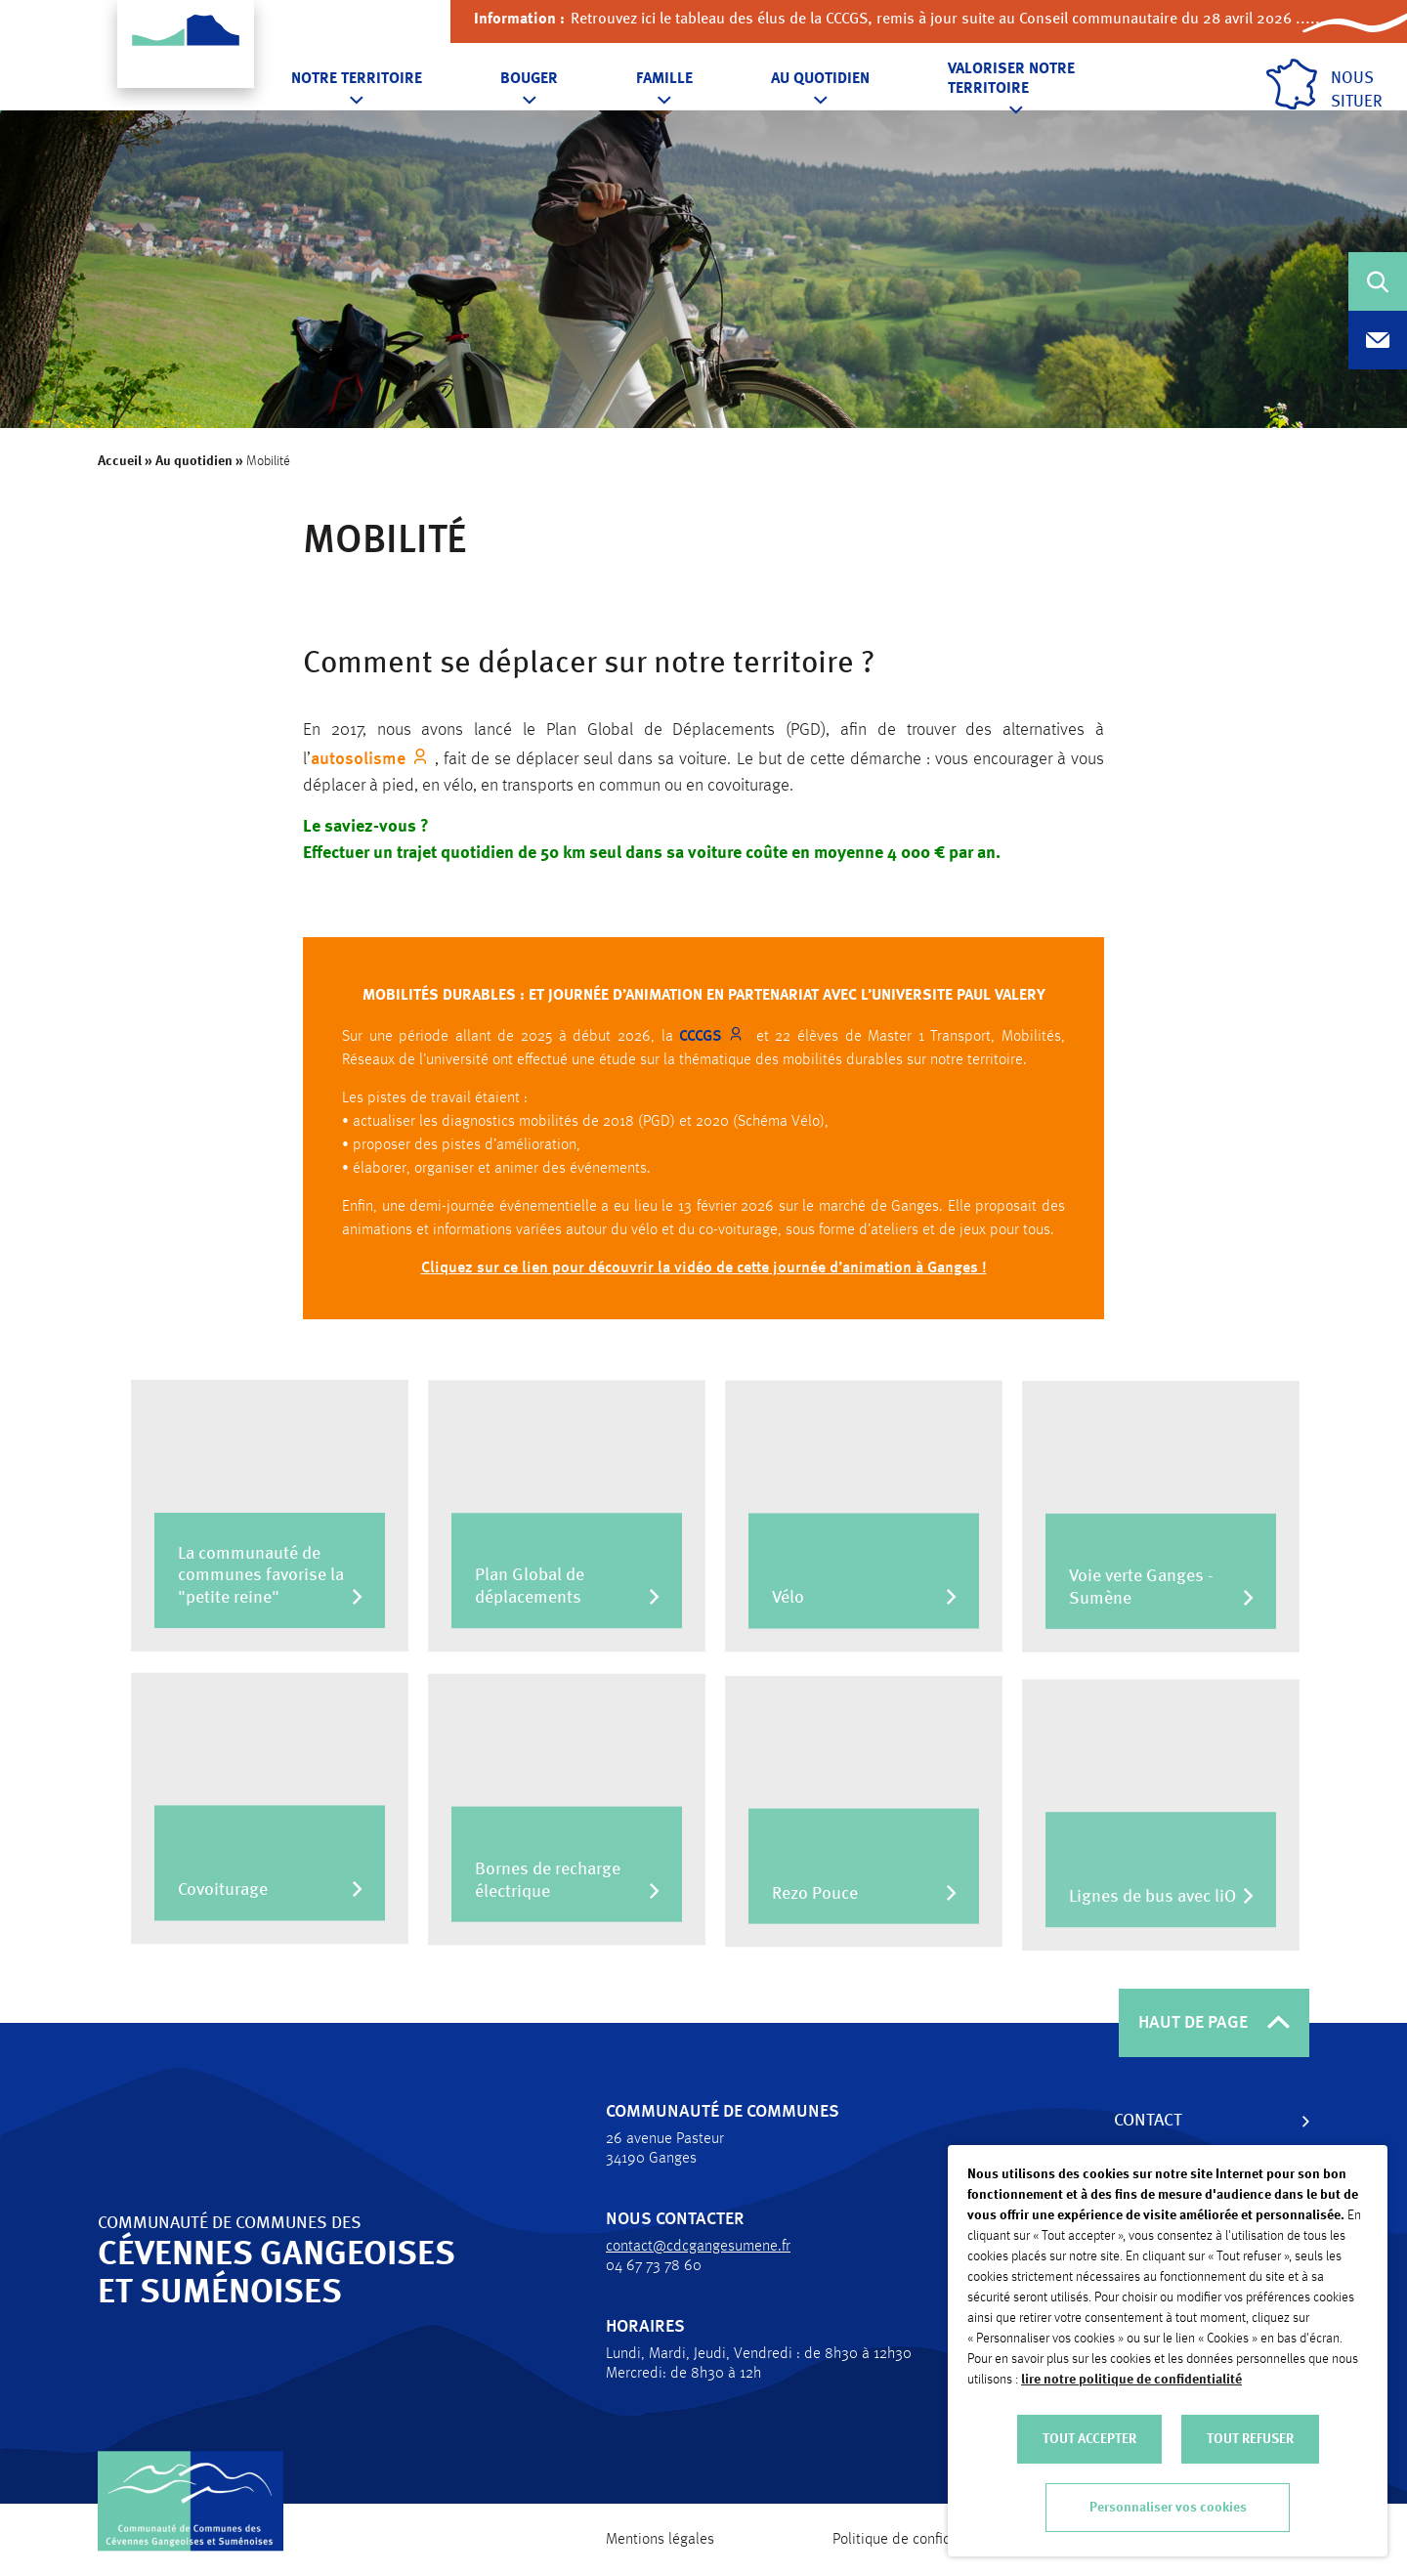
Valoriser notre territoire (1011, 79)
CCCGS (700, 1045)
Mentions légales (660, 2540)
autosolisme (358, 759)
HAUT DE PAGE (1214, 2023)
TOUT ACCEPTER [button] (1089, 2439)
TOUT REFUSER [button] (1250, 2439)
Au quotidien (820, 79)
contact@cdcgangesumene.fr (689, 2246)
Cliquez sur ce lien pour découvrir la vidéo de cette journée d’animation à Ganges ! (704, 1277)
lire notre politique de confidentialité (1131, 2379)
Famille (664, 79)
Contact (1139, 2120)
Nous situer (1324, 84)
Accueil (120, 461)
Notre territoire (356, 79)
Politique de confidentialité (918, 2540)
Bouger (529, 79)
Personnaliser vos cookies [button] (1168, 2507)
